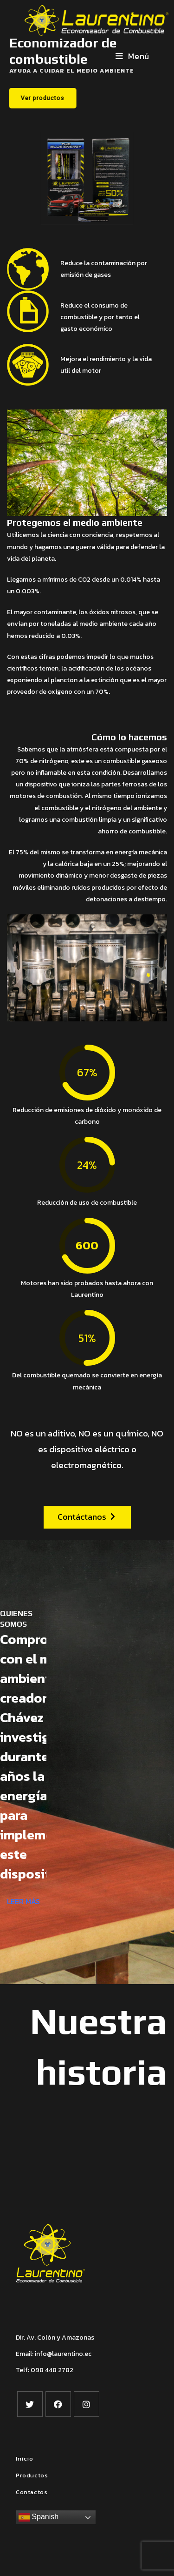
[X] (30, 2404)
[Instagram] (86, 2404)
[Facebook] (58, 2404)
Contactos (31, 2492)
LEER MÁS (23, 1901)
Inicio (24, 2458)
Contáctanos (86, 1516)
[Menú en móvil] (132, 56)
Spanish (38, 2517)
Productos (32, 2475)
